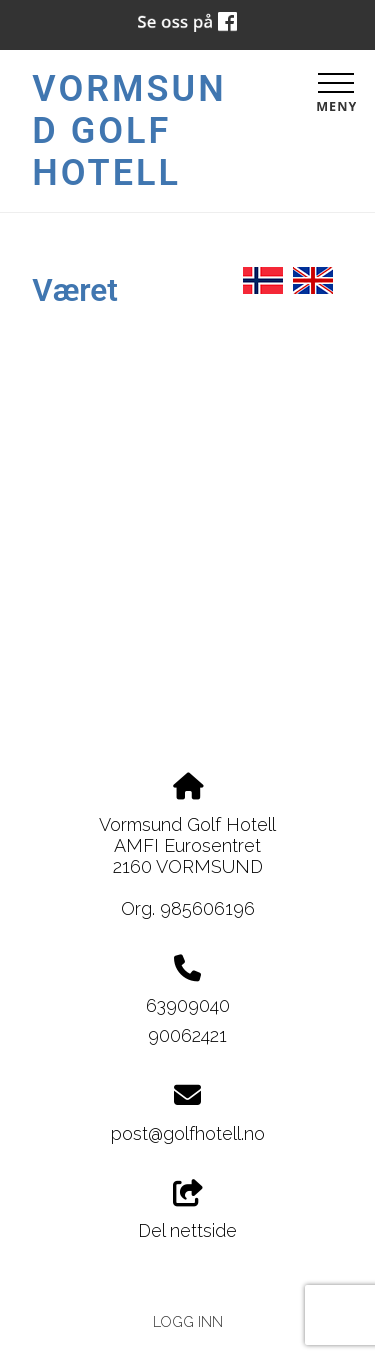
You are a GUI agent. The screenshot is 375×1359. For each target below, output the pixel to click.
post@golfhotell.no (188, 1133)
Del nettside (187, 1211)
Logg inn (188, 1321)
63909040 (188, 1005)
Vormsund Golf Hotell (129, 131)
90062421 (187, 1035)
